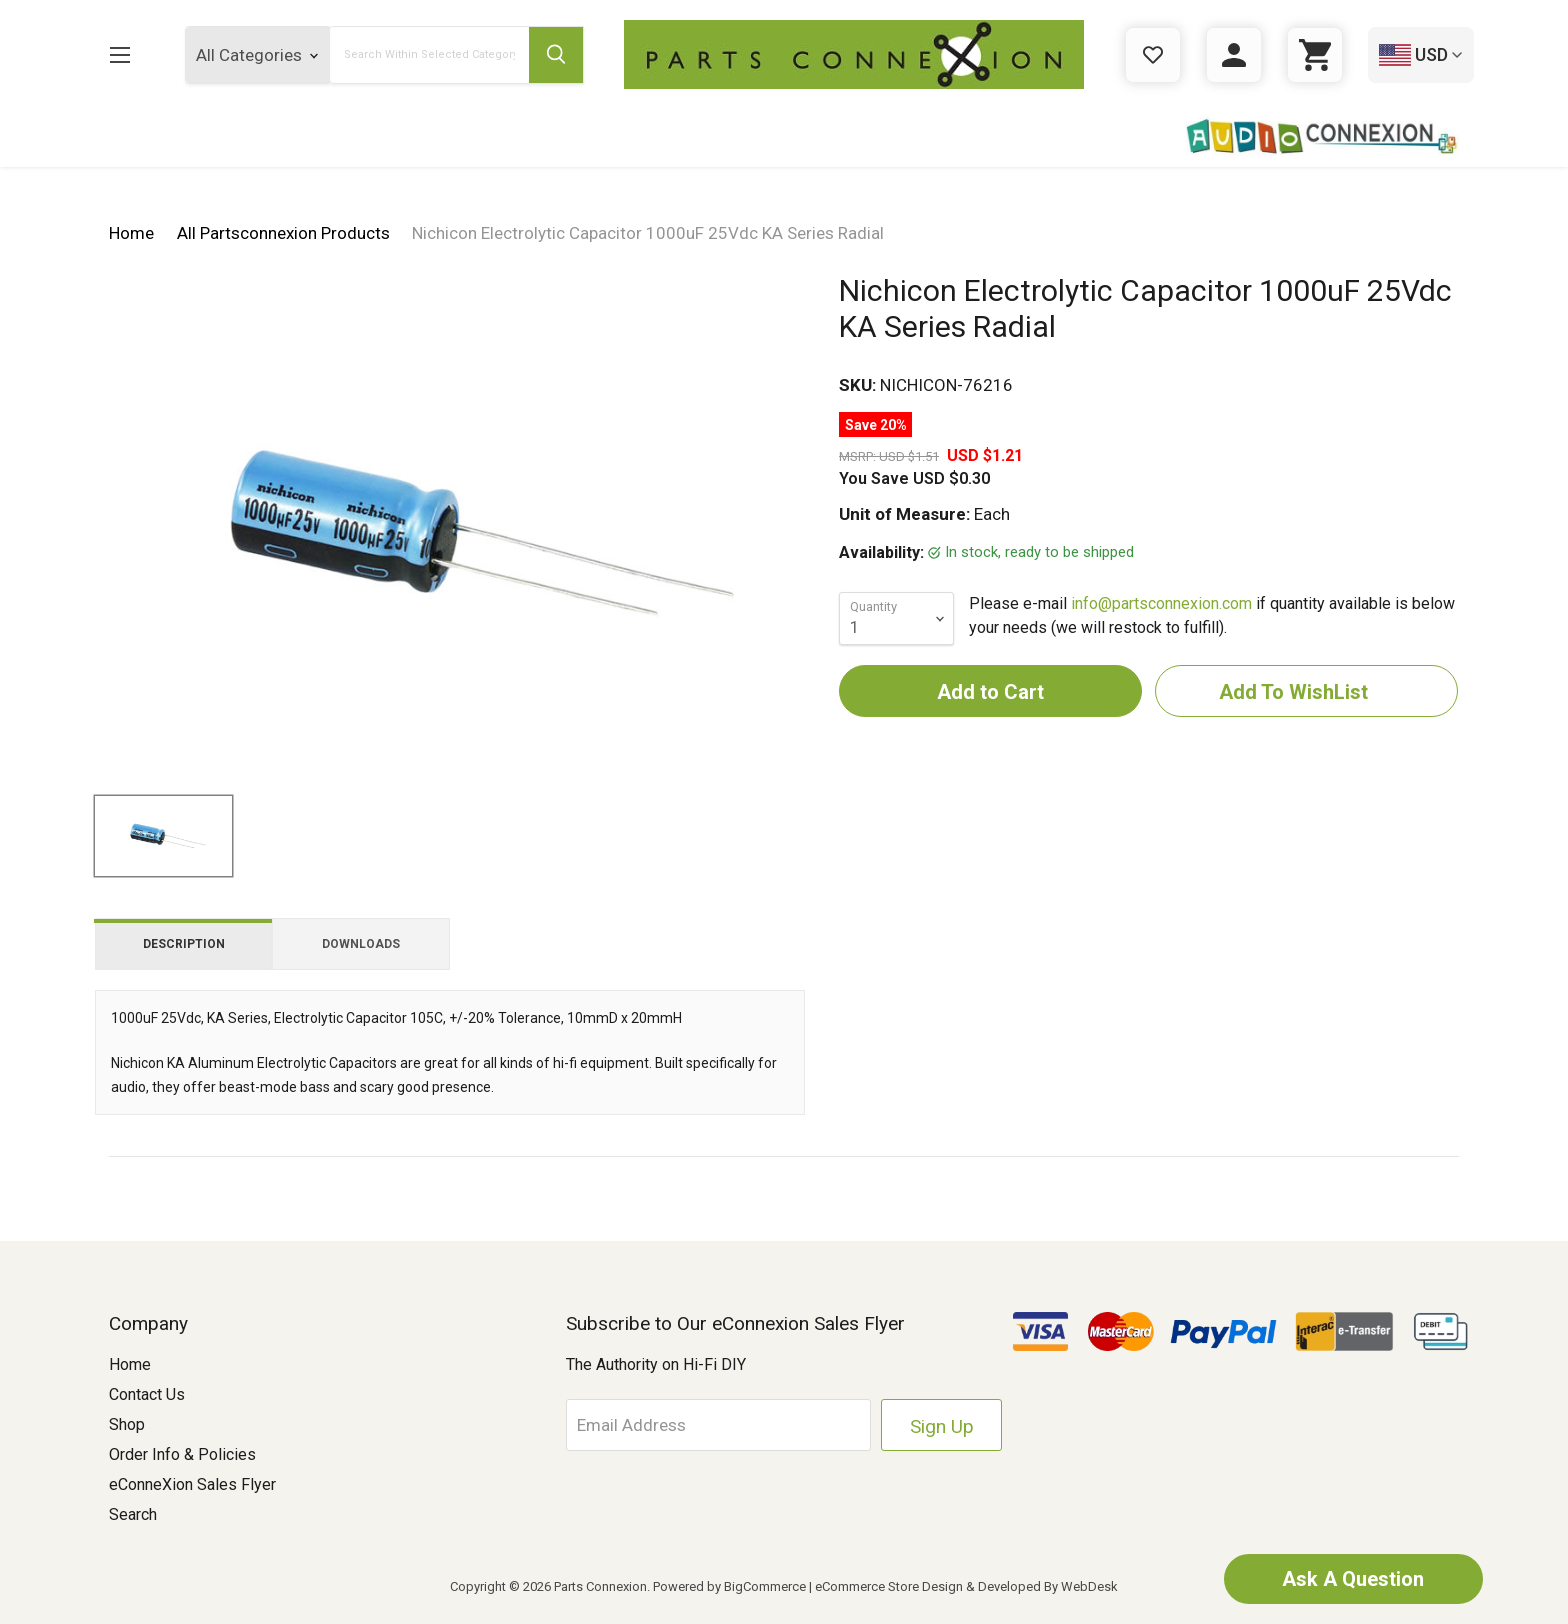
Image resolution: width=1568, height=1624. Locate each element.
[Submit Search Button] (556, 55)
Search (133, 1514)
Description (184, 944)
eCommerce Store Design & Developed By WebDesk (966, 1586)
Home (130, 1364)
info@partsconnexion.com (1161, 603)
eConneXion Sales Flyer (192, 1484)
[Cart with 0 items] (1315, 55)
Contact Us (147, 1394)
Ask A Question (1353, 1579)
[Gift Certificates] (1153, 55)
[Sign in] (1234, 55)
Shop (127, 1424)
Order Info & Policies (182, 1454)
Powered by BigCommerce (729, 1586)
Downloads (361, 944)
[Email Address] (720, 1425)
